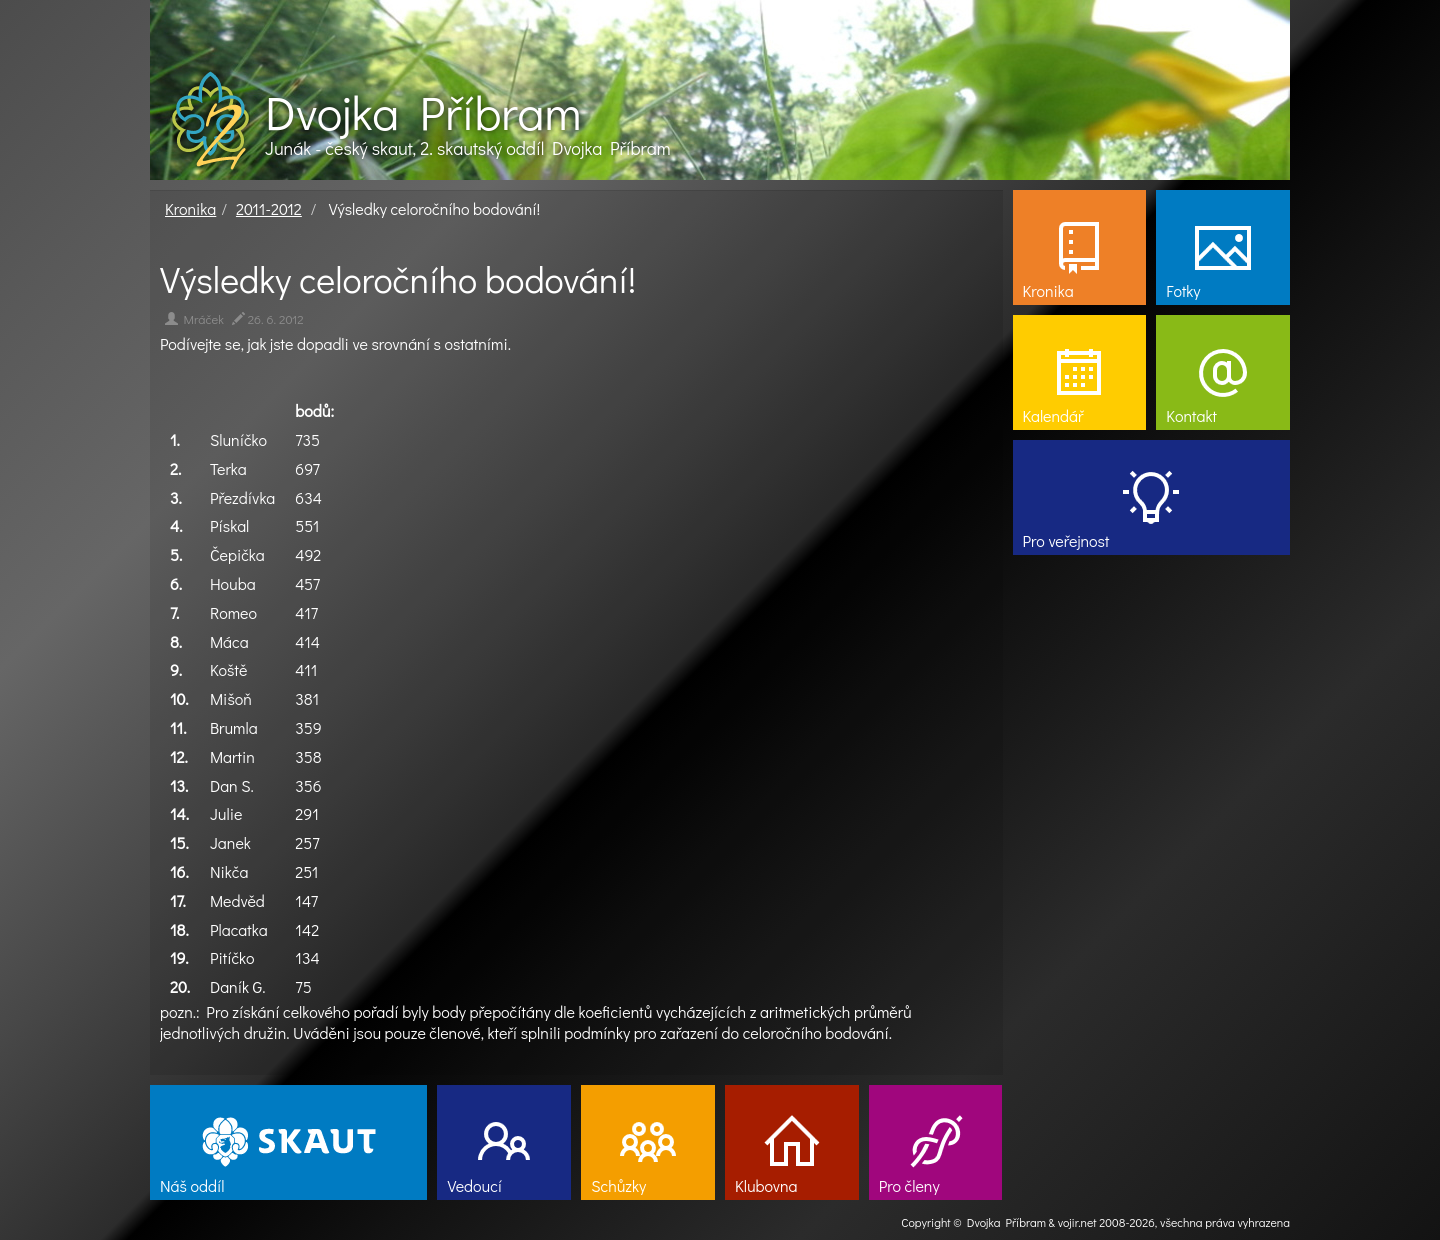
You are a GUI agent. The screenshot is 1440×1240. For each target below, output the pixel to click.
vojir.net (1077, 1222)
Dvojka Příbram (423, 112)
